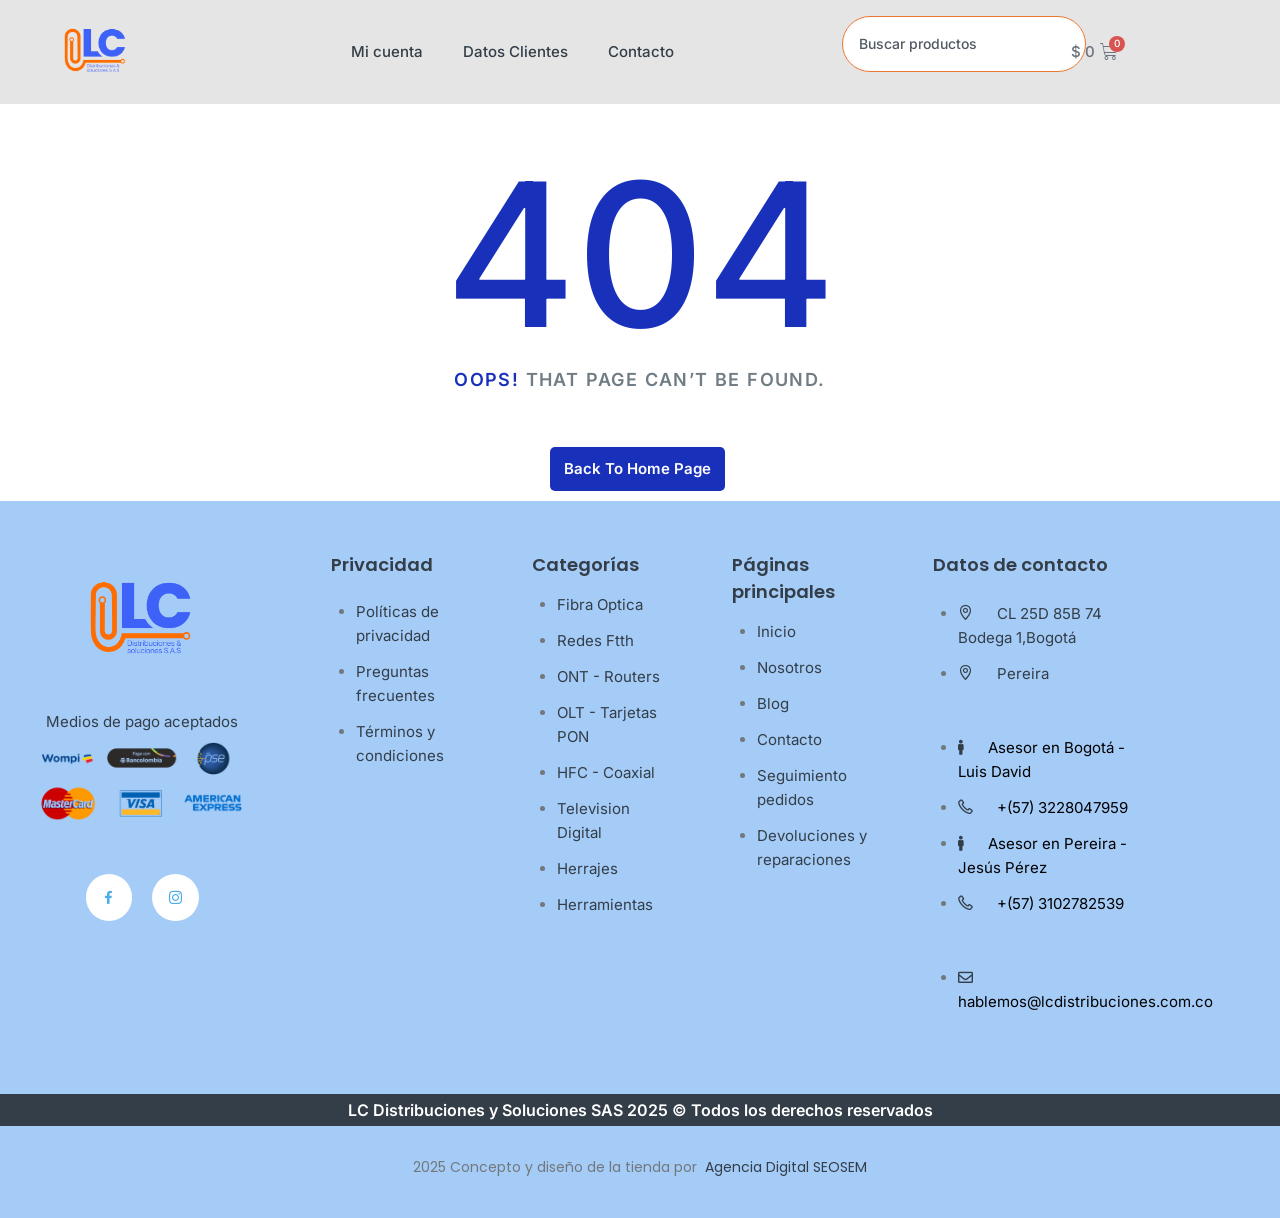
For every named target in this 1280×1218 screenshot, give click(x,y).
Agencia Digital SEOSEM (786, 1167)
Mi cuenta (387, 51)
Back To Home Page (637, 468)
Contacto (641, 51)
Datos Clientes (515, 51)
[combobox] (964, 44)
